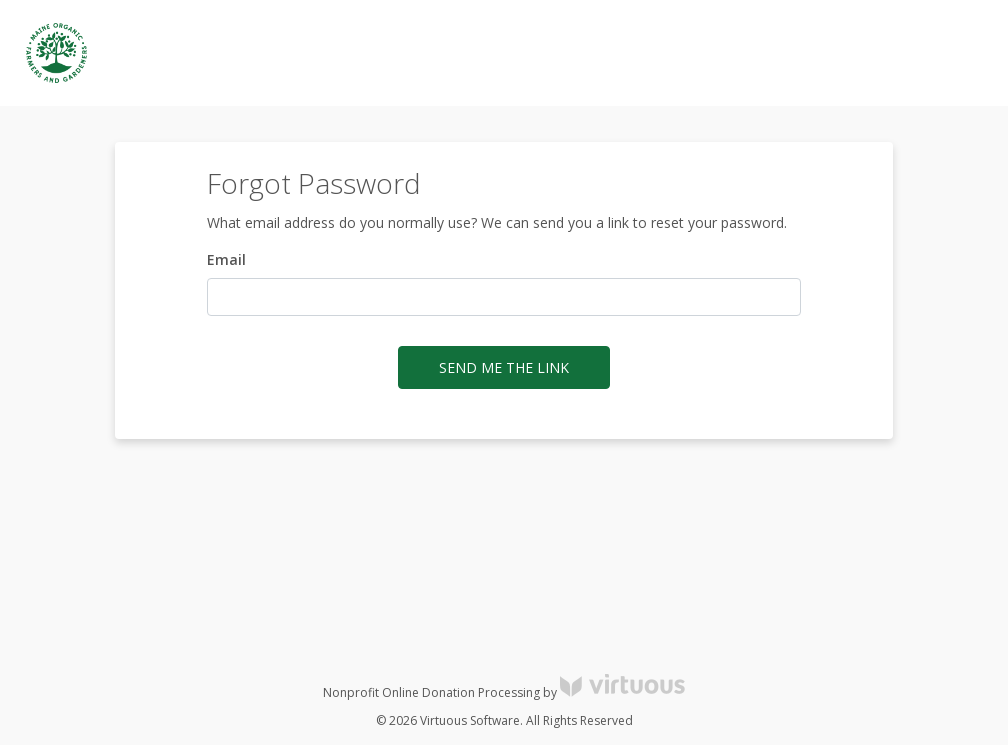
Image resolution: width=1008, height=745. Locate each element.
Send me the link (504, 367)
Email (226, 259)
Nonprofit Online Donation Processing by (504, 692)
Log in (812, 53)
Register (882, 53)
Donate (957, 53)
